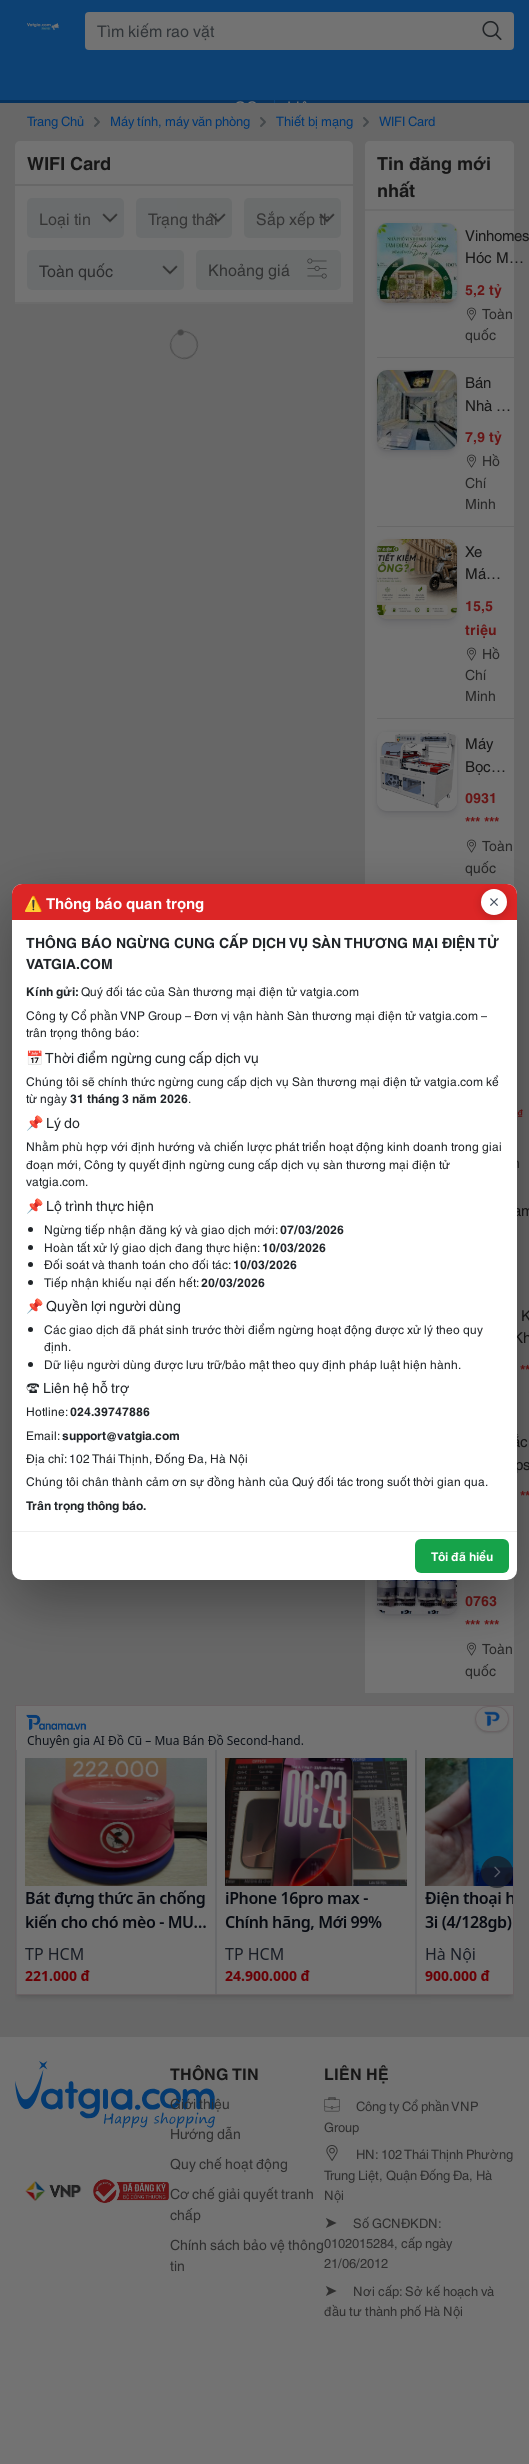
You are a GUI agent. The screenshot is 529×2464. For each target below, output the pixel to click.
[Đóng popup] (494, 902)
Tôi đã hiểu (462, 1555)
